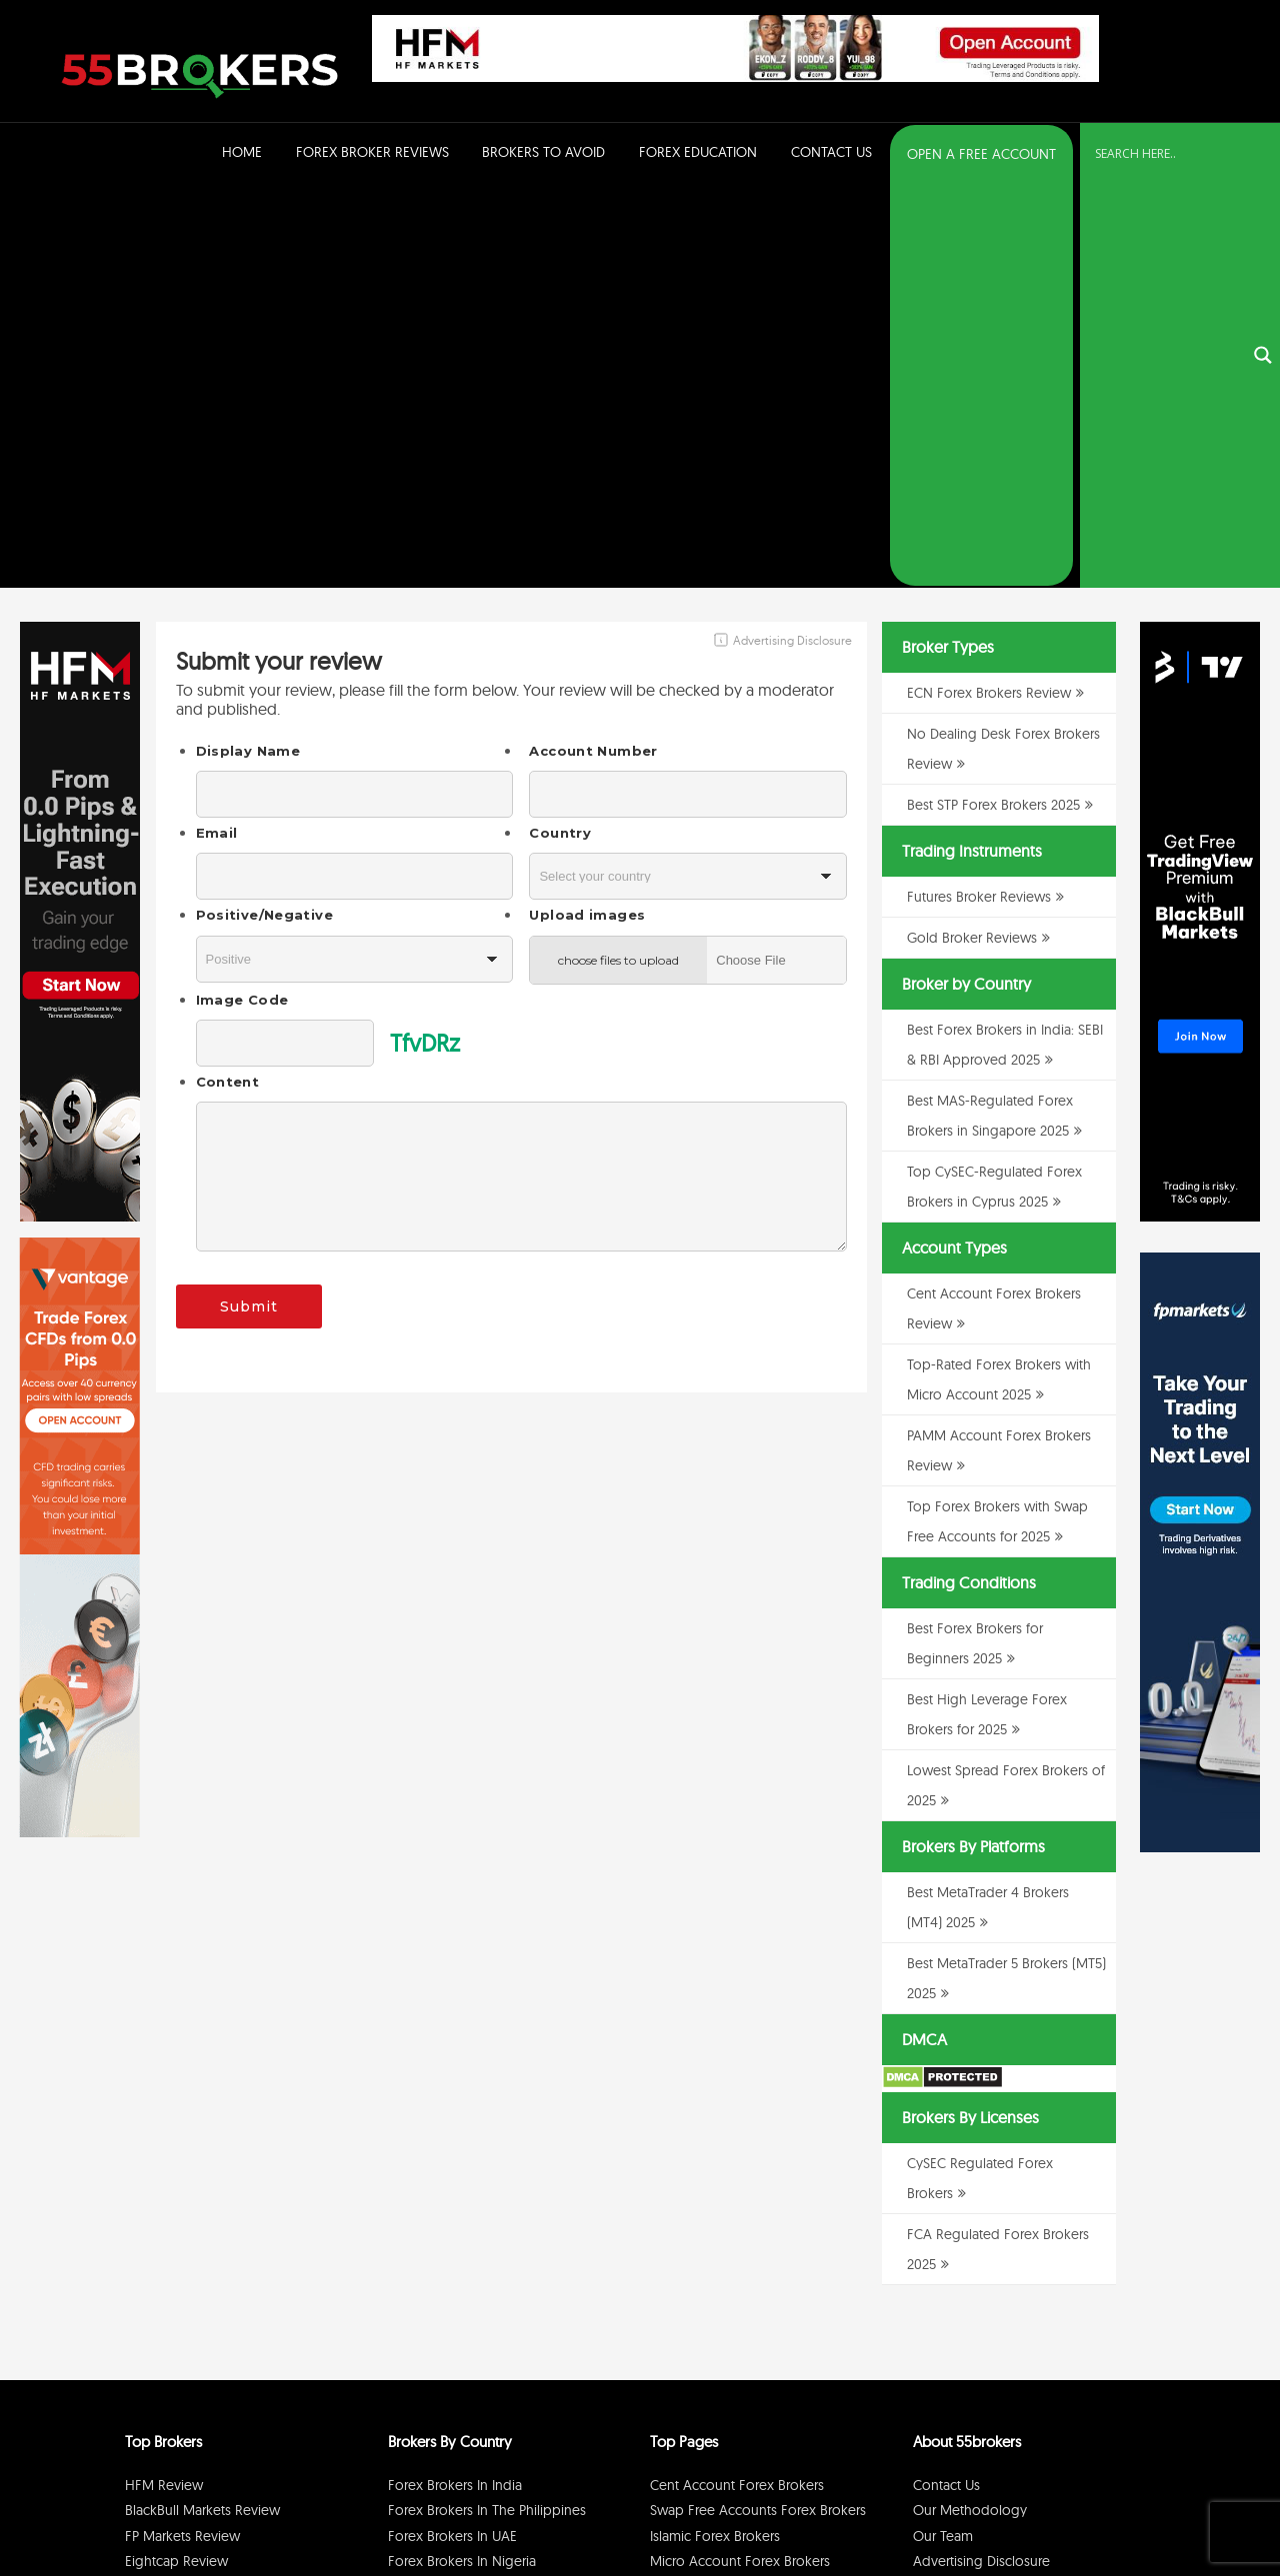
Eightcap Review (176, 2160)
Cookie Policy (1112, 2509)
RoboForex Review (184, 2237)
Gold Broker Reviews (972, 537)
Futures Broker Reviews (979, 496)
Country (560, 432)
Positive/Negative (264, 514)
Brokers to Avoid (543, 152)
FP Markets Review (182, 2135)
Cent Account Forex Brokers (737, 2084)
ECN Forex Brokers (707, 2211)
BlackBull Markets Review (202, 2109)
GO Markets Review (186, 2211)
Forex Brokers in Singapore (472, 2211)
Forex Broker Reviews (372, 152)
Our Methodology (970, 2109)
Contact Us (831, 152)
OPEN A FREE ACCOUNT (981, 154)
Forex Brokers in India (455, 2084)
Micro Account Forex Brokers (740, 2160)
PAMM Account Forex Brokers (742, 2186)
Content (228, 681)
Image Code (242, 599)
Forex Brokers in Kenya (459, 2237)
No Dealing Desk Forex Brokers (746, 2237)
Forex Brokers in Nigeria (462, 2160)
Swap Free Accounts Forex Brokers (758, 2109)
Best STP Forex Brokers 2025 (993, 404)
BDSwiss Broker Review (196, 2186)
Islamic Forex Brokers (715, 2135)
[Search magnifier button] (1263, 155)
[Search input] (1168, 153)
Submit (249, 906)
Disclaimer (1040, 2509)
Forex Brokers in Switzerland (475, 2186)
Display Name (248, 350)
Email (217, 432)
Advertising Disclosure (981, 2160)
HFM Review (164, 2084)
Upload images (587, 514)
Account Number (593, 350)
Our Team (943, 2135)
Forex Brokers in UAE (452, 2135)
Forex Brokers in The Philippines (487, 2109)
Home (242, 152)
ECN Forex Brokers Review (989, 292)
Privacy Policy (969, 2509)
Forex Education (698, 152)
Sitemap (938, 2186)
